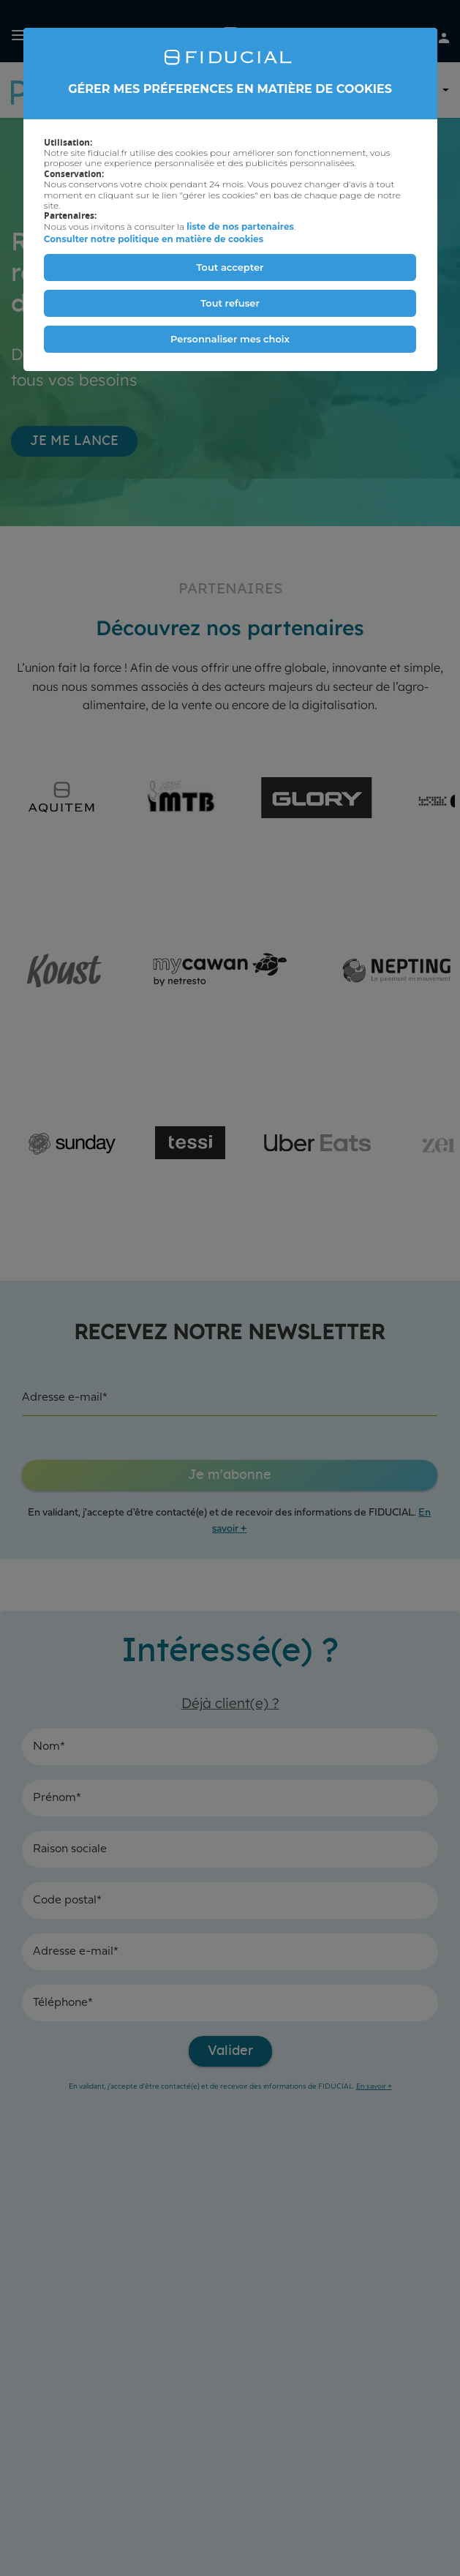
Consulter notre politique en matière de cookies (153, 238)
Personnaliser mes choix (230, 339)
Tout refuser (230, 303)
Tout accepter (229, 267)
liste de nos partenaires (240, 226)
